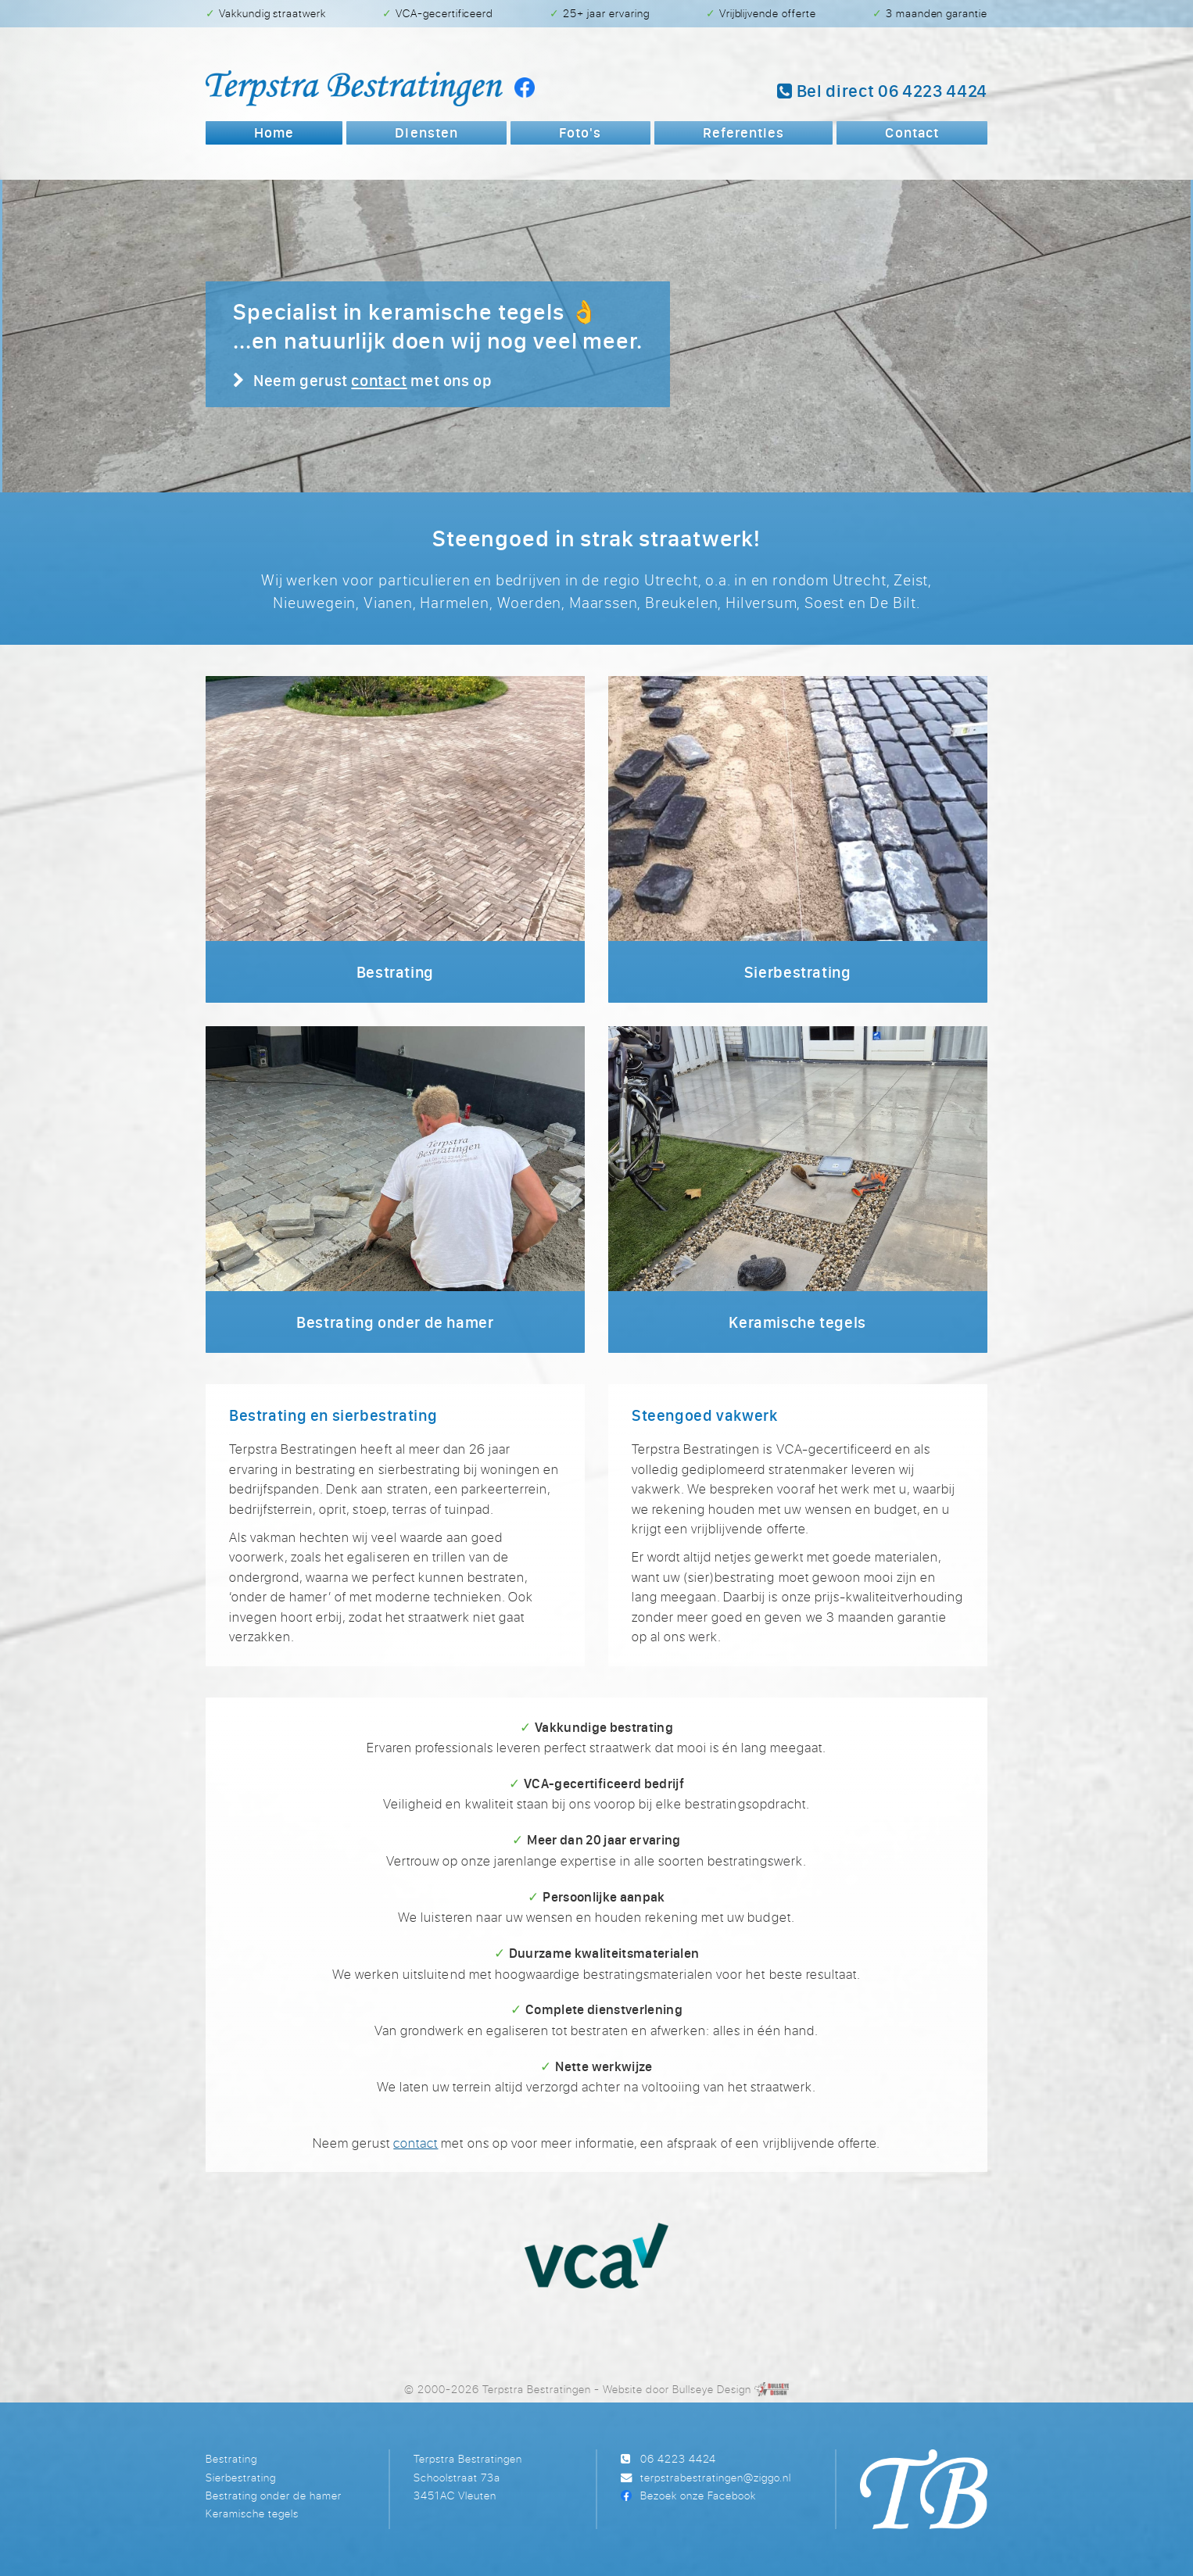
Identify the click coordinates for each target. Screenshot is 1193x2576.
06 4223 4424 (678, 2458)
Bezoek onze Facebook (698, 2495)
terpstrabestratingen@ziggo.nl (715, 2477)
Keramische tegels (252, 2513)
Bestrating (231, 2458)
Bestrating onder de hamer (274, 2495)
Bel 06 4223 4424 (882, 90)
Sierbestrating (241, 2477)
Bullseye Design (711, 2388)
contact (379, 380)
